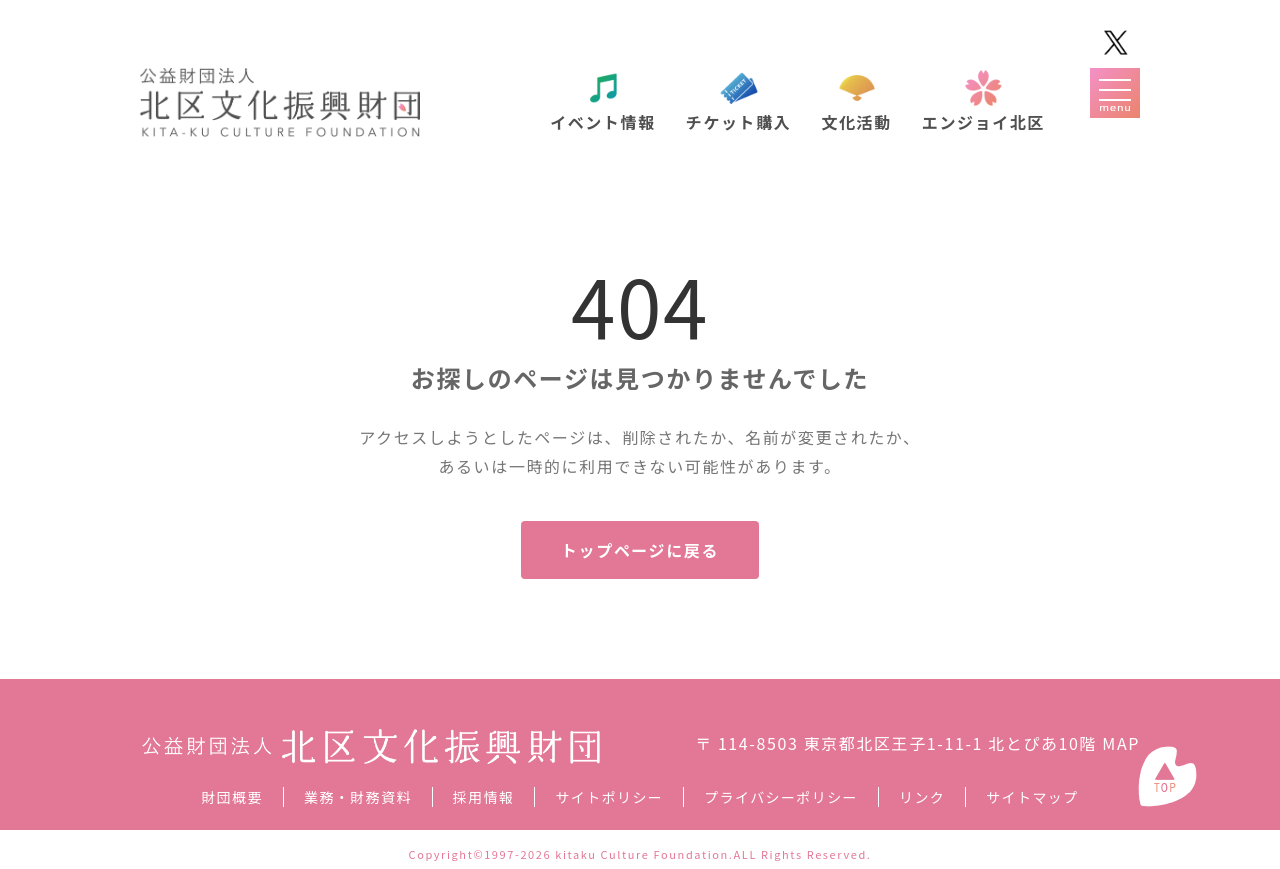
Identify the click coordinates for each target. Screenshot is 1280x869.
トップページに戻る (640, 550)
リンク (922, 797)
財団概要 (232, 797)
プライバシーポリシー (781, 797)
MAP (1121, 743)
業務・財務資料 (358, 797)
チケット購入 (739, 122)
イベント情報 (603, 122)
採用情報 (484, 797)
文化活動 (856, 122)
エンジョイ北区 (983, 122)
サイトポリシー (609, 797)
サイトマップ (1032, 797)
